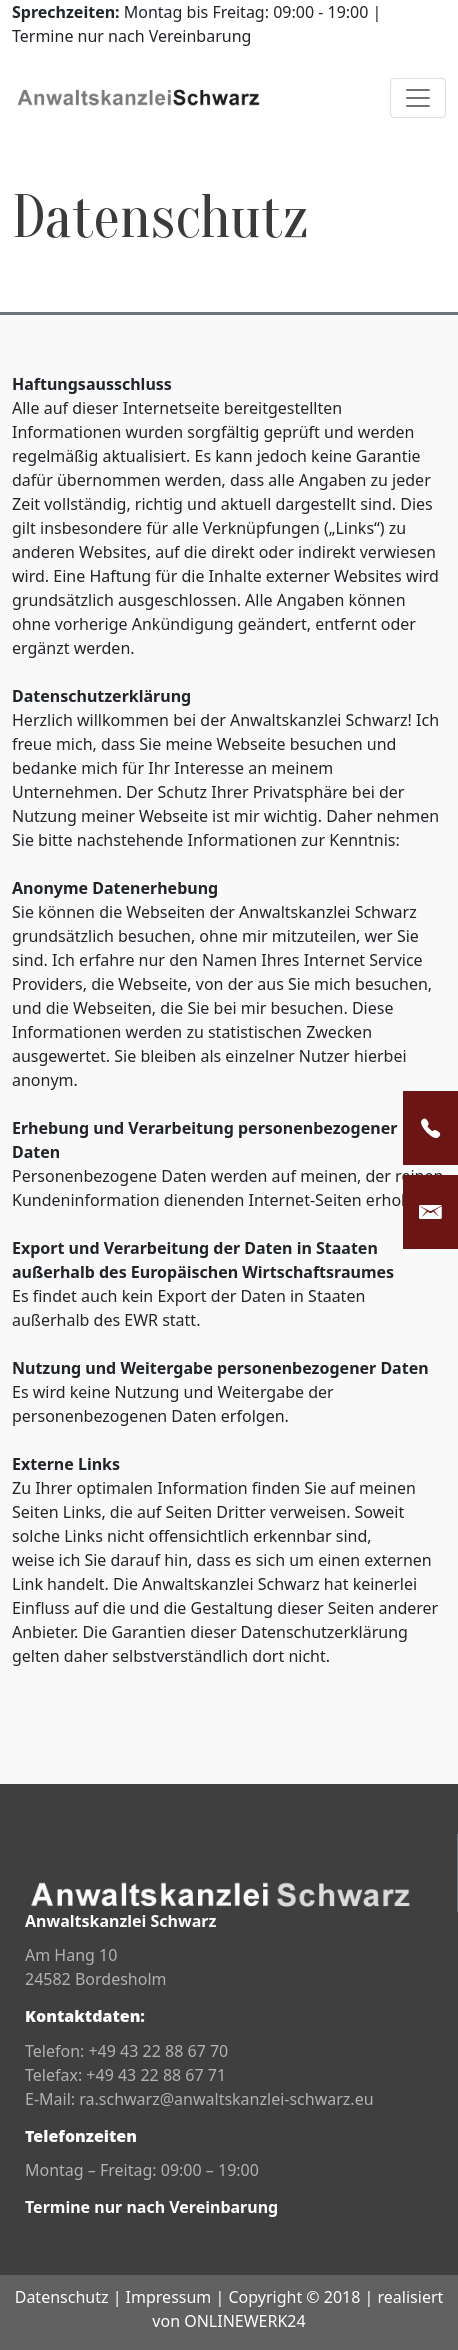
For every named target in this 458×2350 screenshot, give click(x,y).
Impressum (169, 2297)
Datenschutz (62, 2297)
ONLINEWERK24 (244, 2321)
